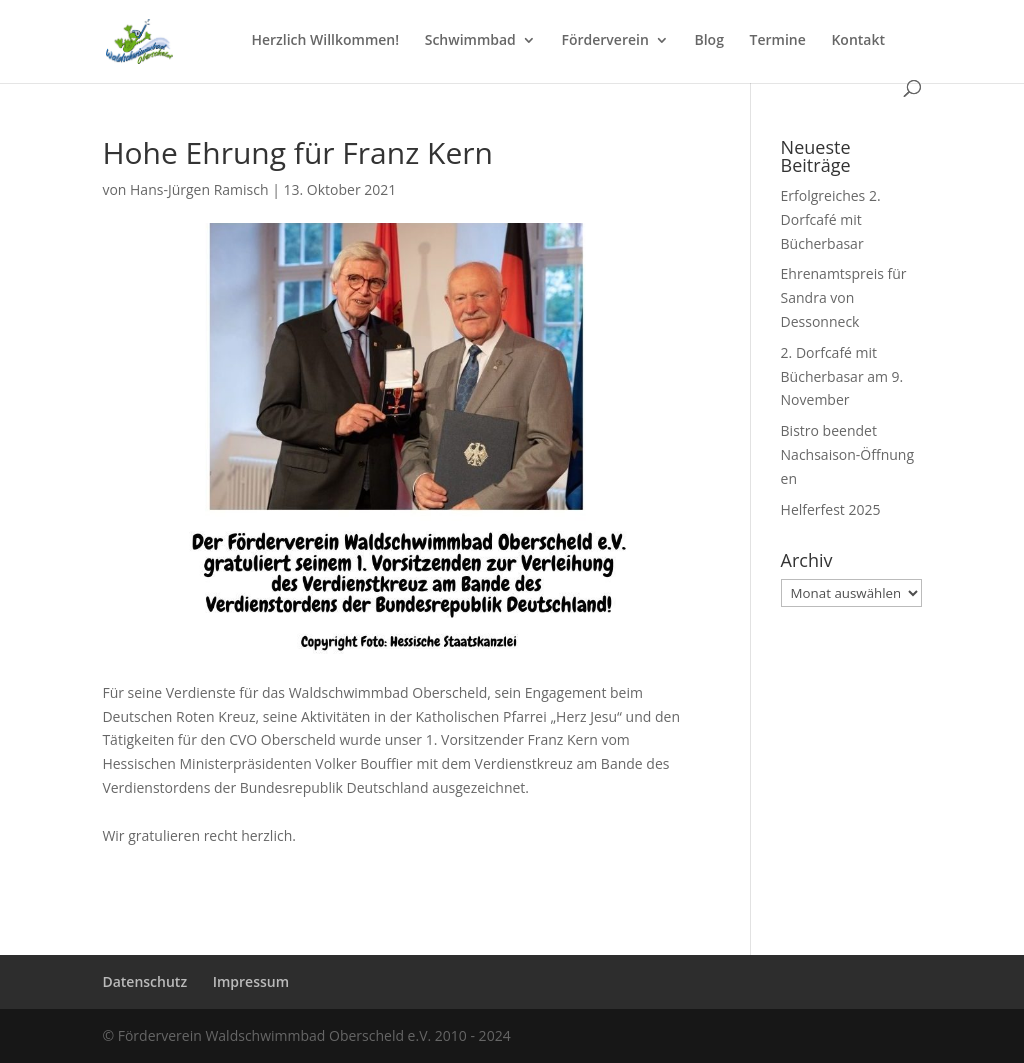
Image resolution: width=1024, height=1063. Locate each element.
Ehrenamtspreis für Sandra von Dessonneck (844, 297)
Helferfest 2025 (831, 509)
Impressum (251, 981)
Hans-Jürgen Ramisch (199, 189)
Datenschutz (144, 981)
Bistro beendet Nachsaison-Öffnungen (847, 454)
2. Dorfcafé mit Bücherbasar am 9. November (842, 376)
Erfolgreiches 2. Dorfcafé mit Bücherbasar (831, 219)
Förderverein (604, 41)
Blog (708, 41)
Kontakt (858, 41)
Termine (778, 41)
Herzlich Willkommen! (325, 41)
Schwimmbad (470, 41)
